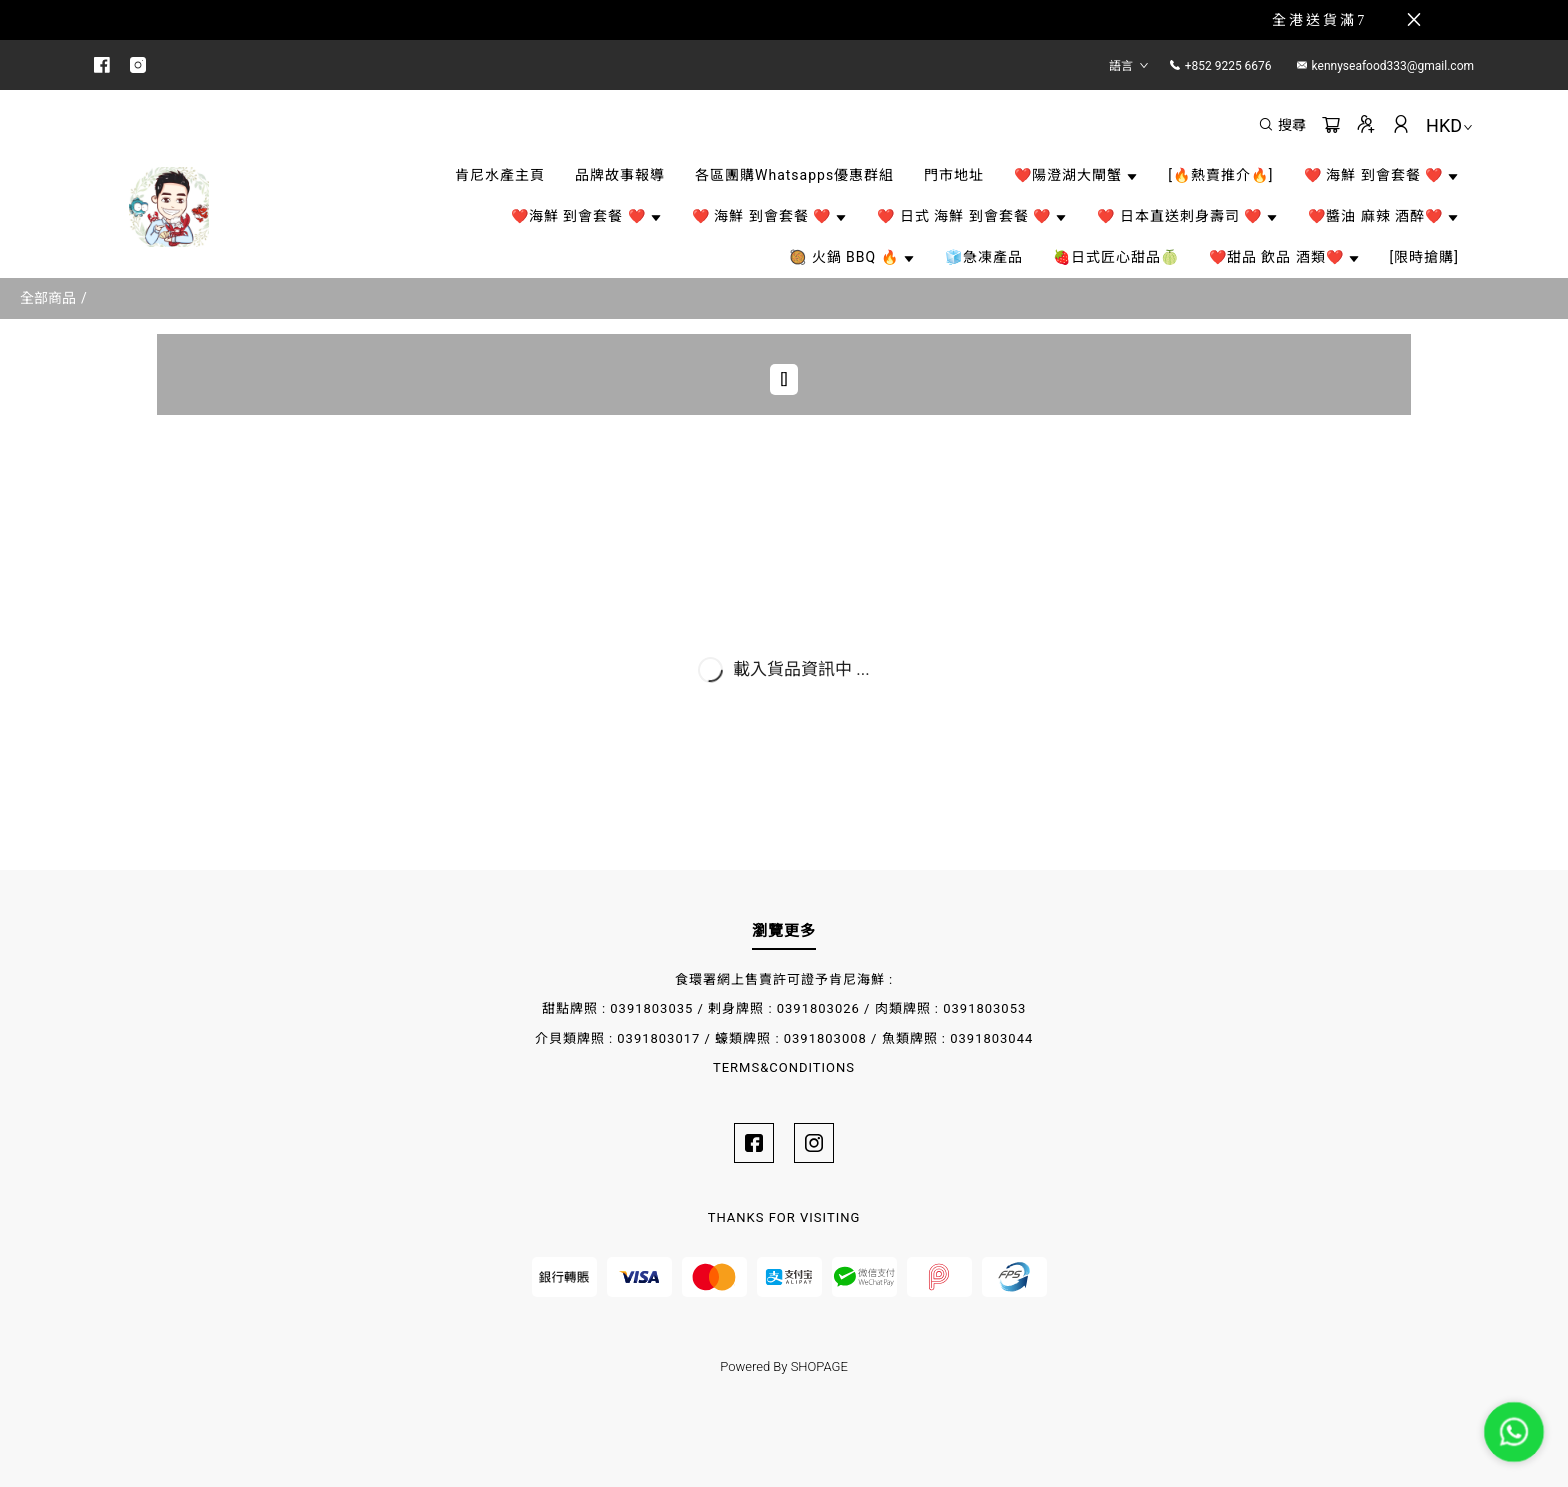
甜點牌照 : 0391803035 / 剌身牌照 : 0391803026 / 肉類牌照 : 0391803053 (784, 1008)
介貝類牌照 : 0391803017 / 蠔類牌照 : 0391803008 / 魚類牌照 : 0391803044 (784, 1038)
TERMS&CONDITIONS (784, 1067)
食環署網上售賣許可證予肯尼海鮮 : (784, 979)
